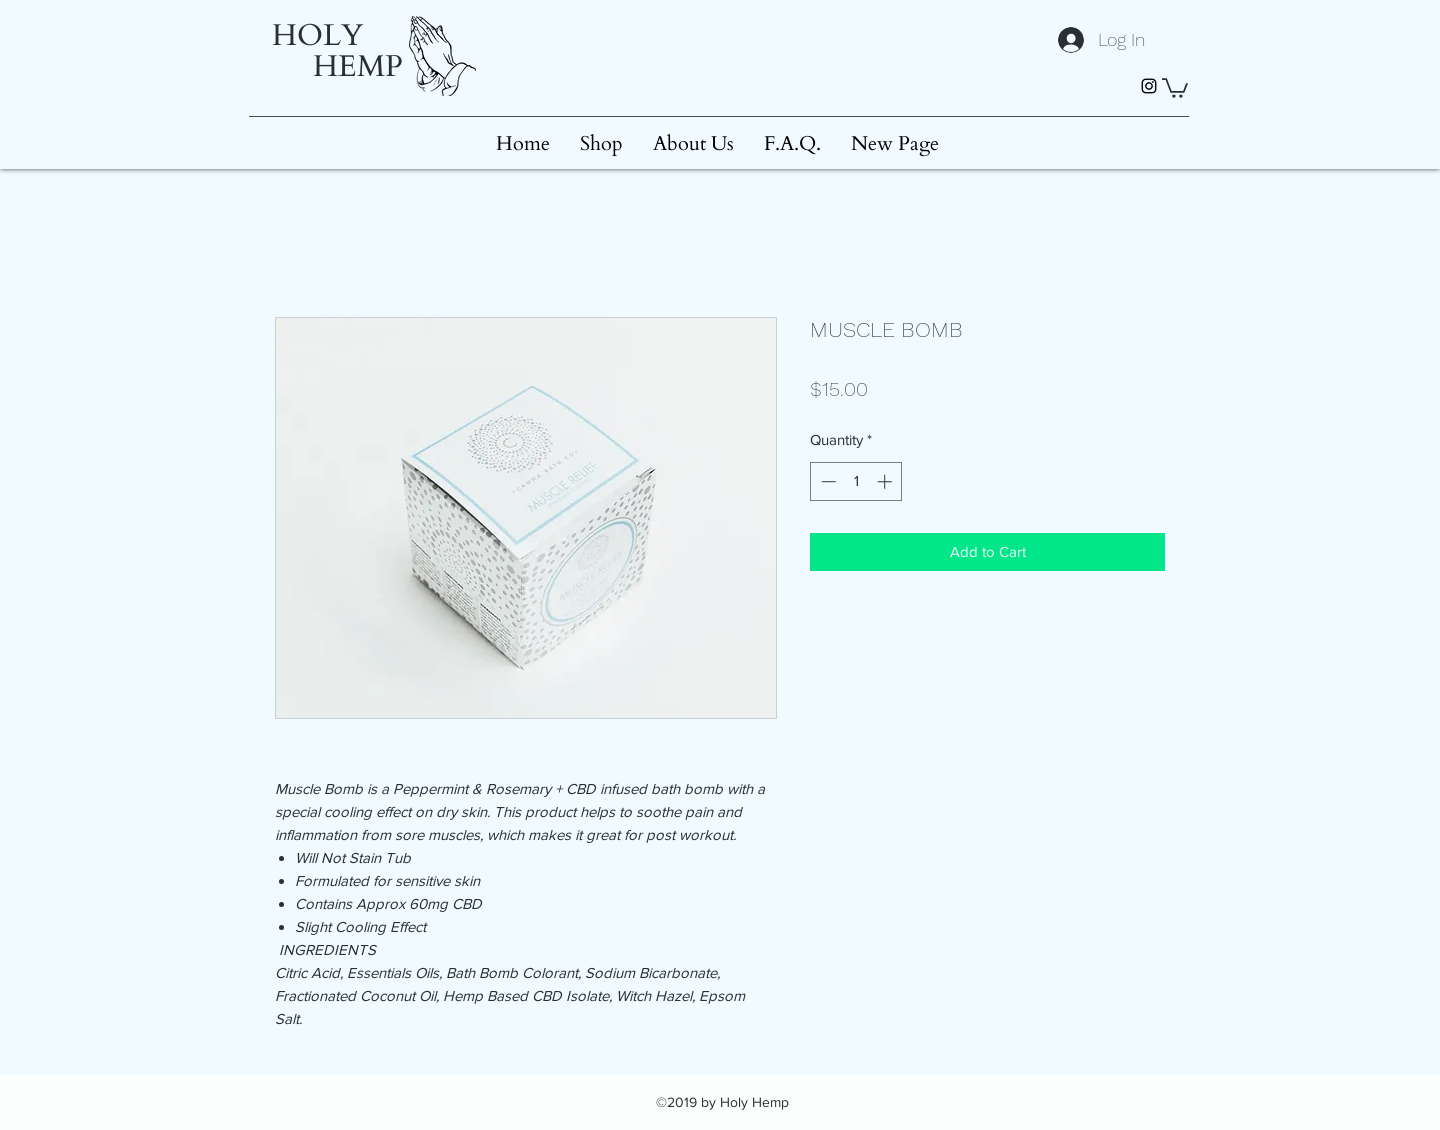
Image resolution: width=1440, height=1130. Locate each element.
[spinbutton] (856, 481)
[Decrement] (826, 481)
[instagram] (1149, 86)
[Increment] (886, 481)
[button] (1175, 87)
